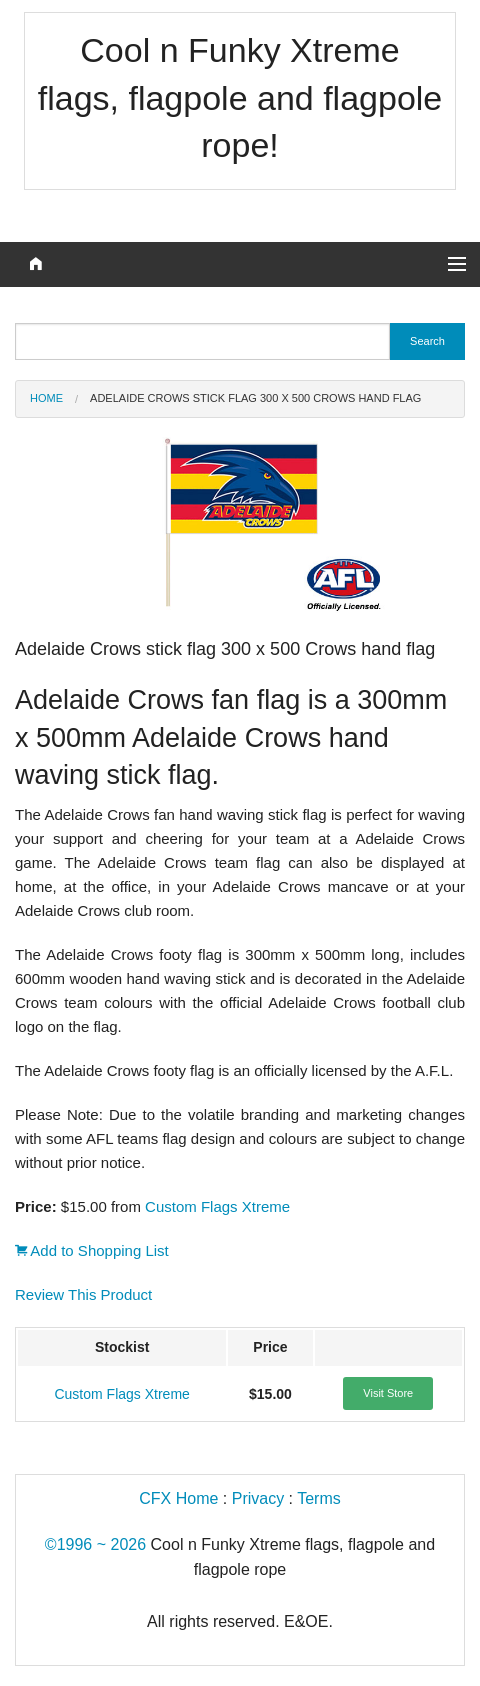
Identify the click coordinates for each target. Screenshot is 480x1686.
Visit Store (388, 1393)
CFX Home (178, 1498)
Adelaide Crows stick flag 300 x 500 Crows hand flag (255, 398)
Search (427, 341)
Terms (319, 1498)
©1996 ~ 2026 (95, 1544)
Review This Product (83, 1294)
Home (46, 398)
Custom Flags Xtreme (217, 1206)
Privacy (258, 1498)
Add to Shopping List (92, 1250)
